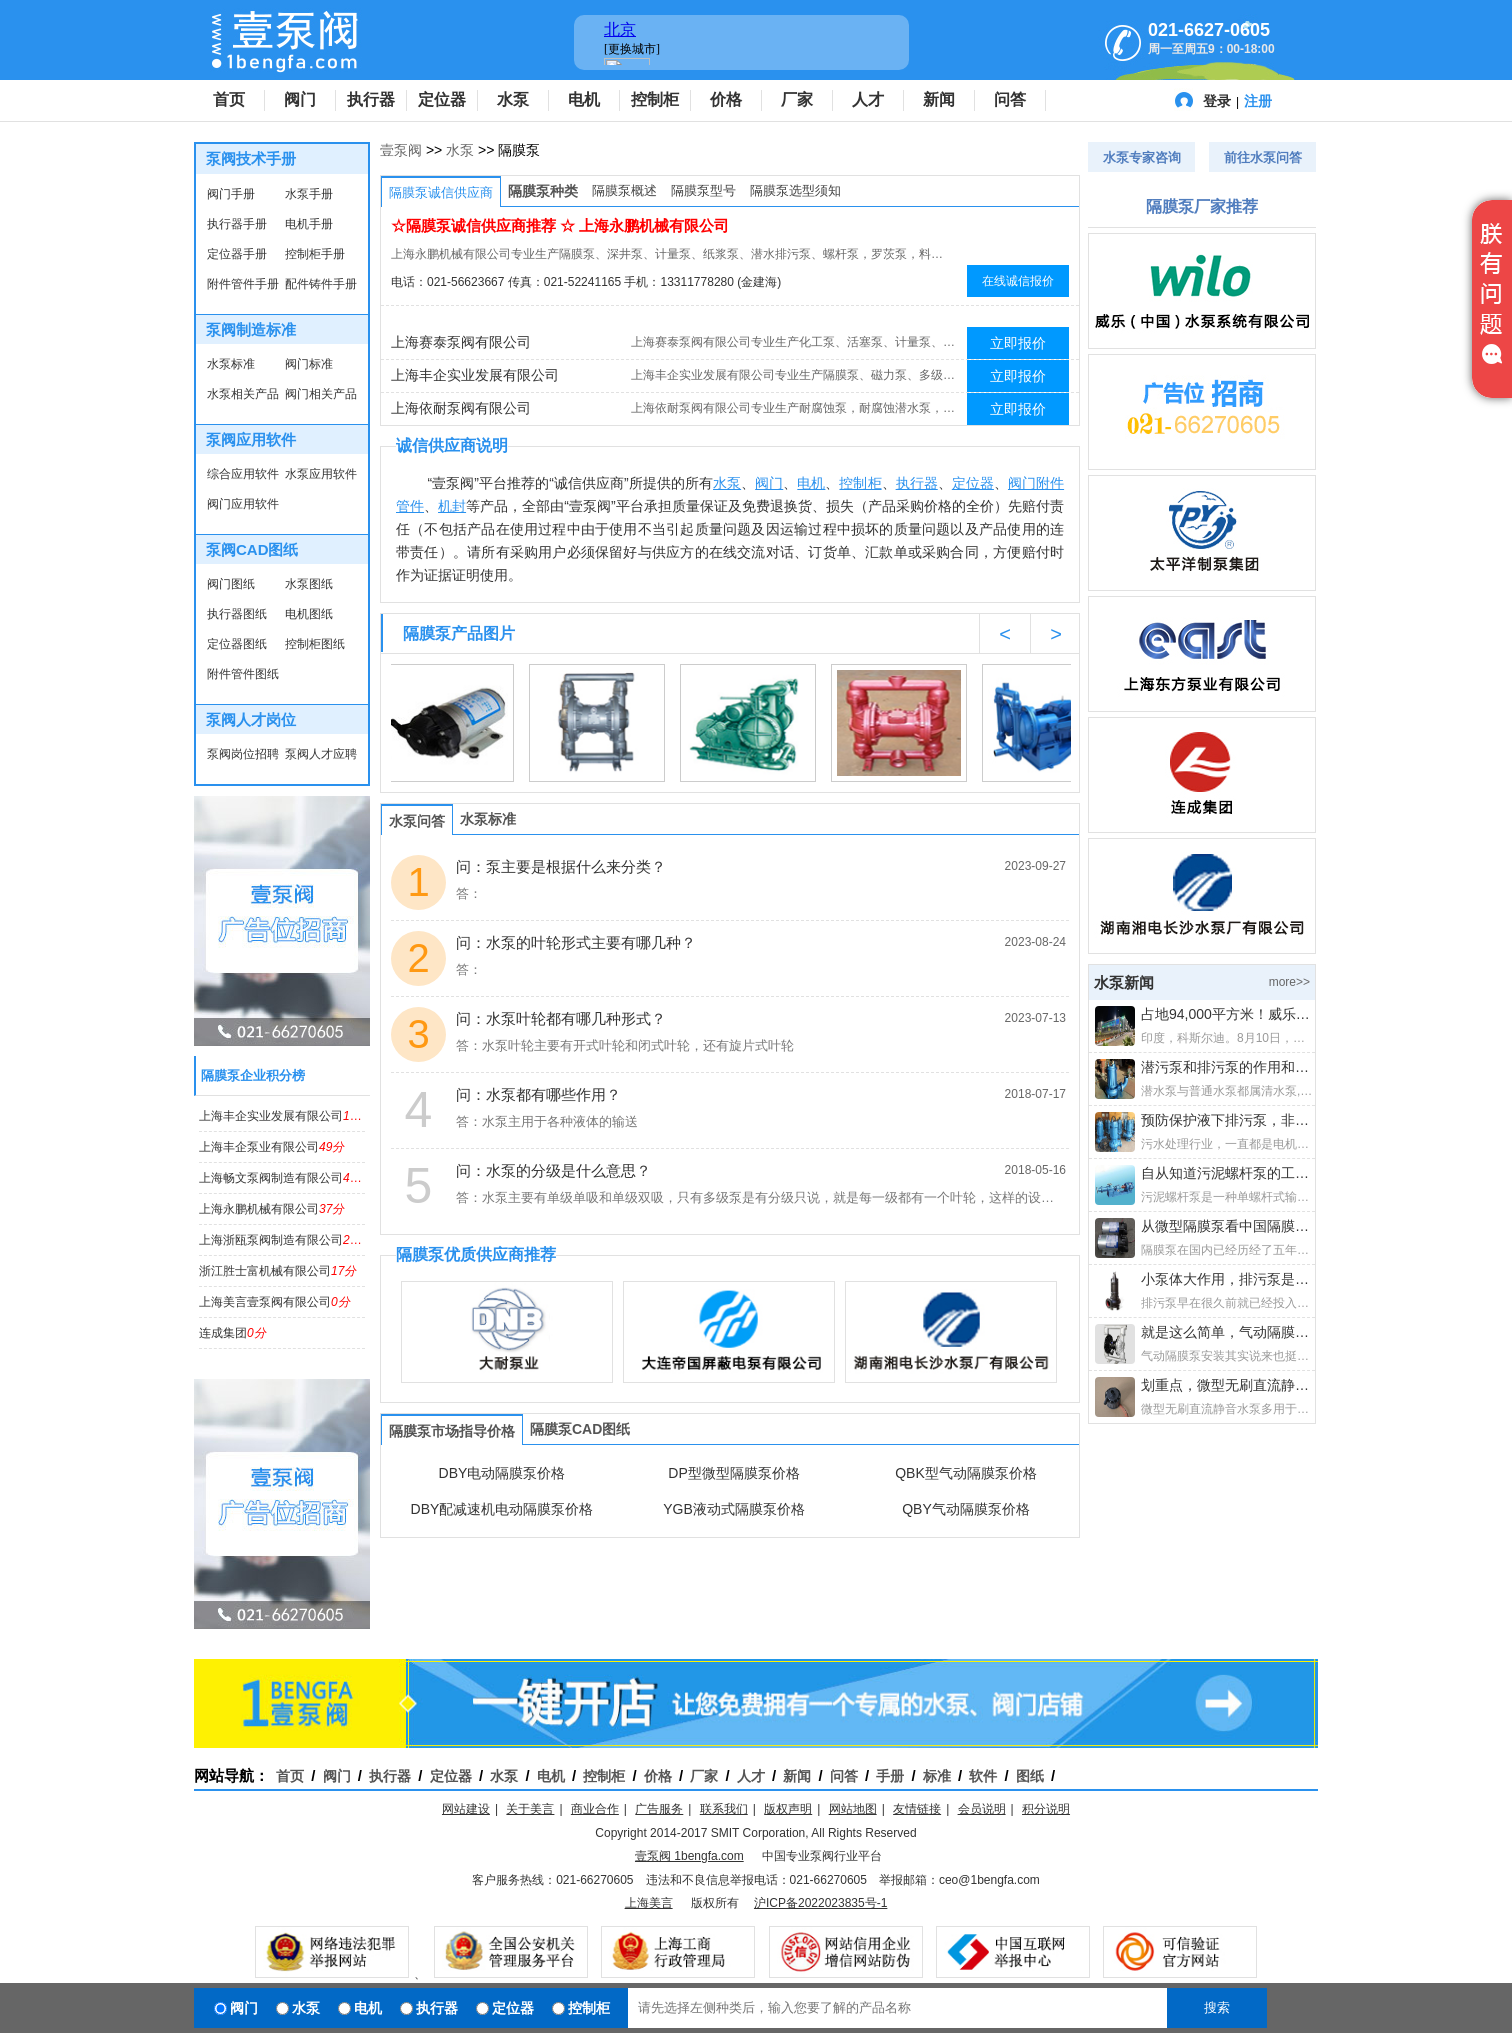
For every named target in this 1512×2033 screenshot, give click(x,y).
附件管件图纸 (243, 674)
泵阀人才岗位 (251, 719)
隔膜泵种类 (543, 191)
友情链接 (917, 1809)
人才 (868, 99)
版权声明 (788, 1809)
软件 (983, 1776)
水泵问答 (417, 821)
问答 (1010, 99)
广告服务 (659, 1809)
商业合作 (595, 1809)
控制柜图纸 (315, 644)
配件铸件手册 (321, 284)
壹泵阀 (401, 150)
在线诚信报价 (1018, 281)
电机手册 (309, 224)
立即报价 (1018, 343)
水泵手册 (309, 194)
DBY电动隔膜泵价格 (502, 1473)
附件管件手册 (243, 284)
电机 (584, 99)
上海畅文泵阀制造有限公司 (283, 1178)
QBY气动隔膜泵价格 (966, 1509)
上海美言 (649, 1903)
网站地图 (853, 1809)
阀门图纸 (231, 584)
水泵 (513, 99)
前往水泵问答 (1263, 157)
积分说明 (1046, 1809)
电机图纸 (309, 614)
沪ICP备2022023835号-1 (820, 1903)
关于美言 (530, 1809)
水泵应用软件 (321, 474)
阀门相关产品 (321, 394)
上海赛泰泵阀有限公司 (461, 342)
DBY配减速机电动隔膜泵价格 (502, 1509)
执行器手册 (237, 224)
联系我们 (724, 1809)
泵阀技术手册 (251, 158)
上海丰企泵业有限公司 (271, 1147)
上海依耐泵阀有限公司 (461, 408)
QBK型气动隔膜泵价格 (966, 1473)
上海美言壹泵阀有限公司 (274, 1302)
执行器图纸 (237, 614)
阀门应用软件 (243, 504)
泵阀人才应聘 (321, 754)
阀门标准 (309, 364)
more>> (1289, 982)
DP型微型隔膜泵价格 (733, 1473)
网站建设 (466, 1809)
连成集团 (232, 1333)
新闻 (939, 99)
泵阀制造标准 (251, 329)
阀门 (300, 99)
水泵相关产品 (243, 394)
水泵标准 (231, 364)
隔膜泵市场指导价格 (452, 1431)
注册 (1258, 101)
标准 (937, 1776)
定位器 (442, 99)
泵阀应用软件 (251, 439)
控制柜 (655, 99)
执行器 (371, 99)
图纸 (1030, 1776)
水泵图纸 (309, 584)
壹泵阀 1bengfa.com (689, 1856)
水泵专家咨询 (1142, 157)
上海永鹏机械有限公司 (271, 1209)
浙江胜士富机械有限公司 (277, 1271)
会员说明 (982, 1809)
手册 (890, 1776)
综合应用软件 (243, 474)
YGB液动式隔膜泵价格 (734, 1509)
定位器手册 (237, 254)
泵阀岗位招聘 (243, 754)
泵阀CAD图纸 (252, 549)
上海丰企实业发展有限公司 (290, 1116)
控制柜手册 (315, 254)
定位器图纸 (237, 644)
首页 (229, 99)
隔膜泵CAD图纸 (580, 1429)
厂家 (797, 99)
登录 (1217, 101)
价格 (726, 99)
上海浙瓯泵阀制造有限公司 (283, 1240)
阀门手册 (231, 194)
